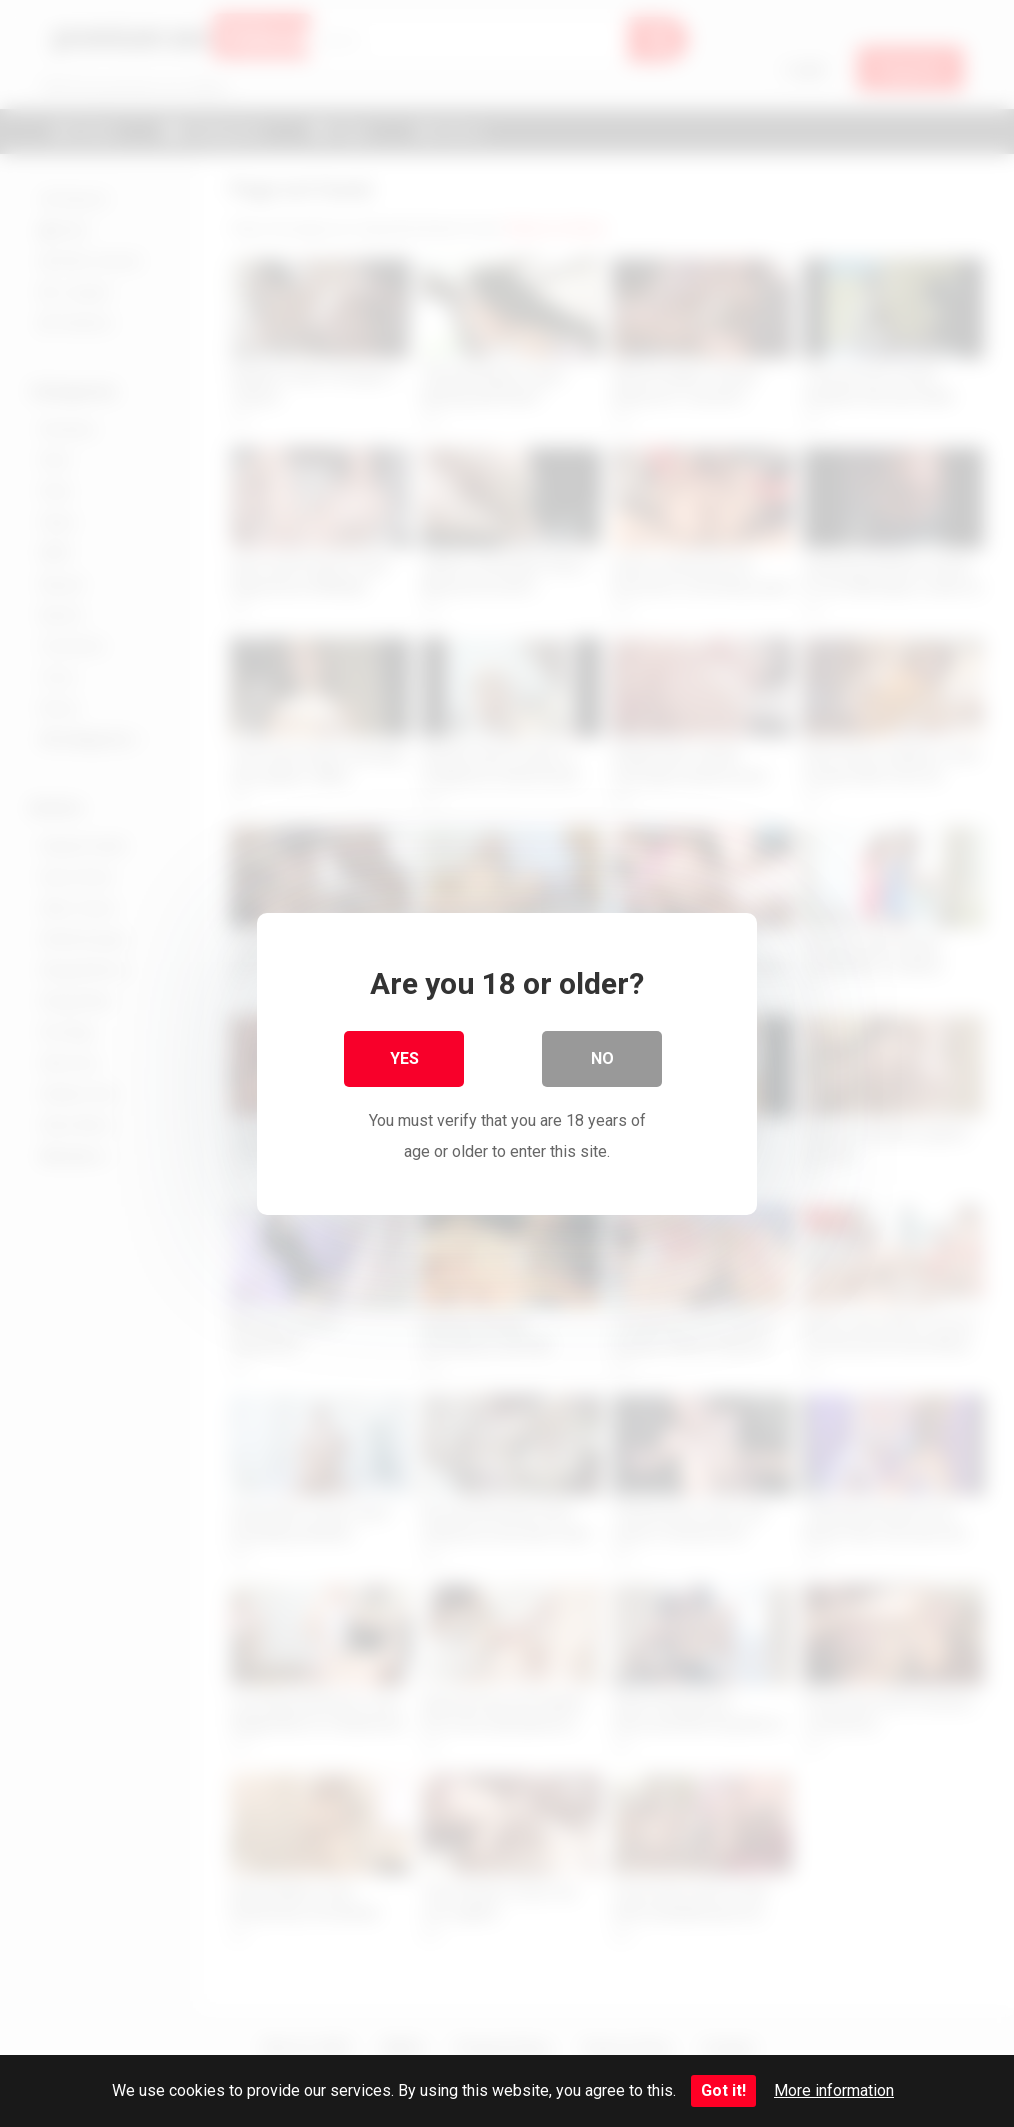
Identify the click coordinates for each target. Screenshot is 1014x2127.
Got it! (723, 2090)
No (602, 1058)
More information (834, 2090)
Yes (404, 1058)
